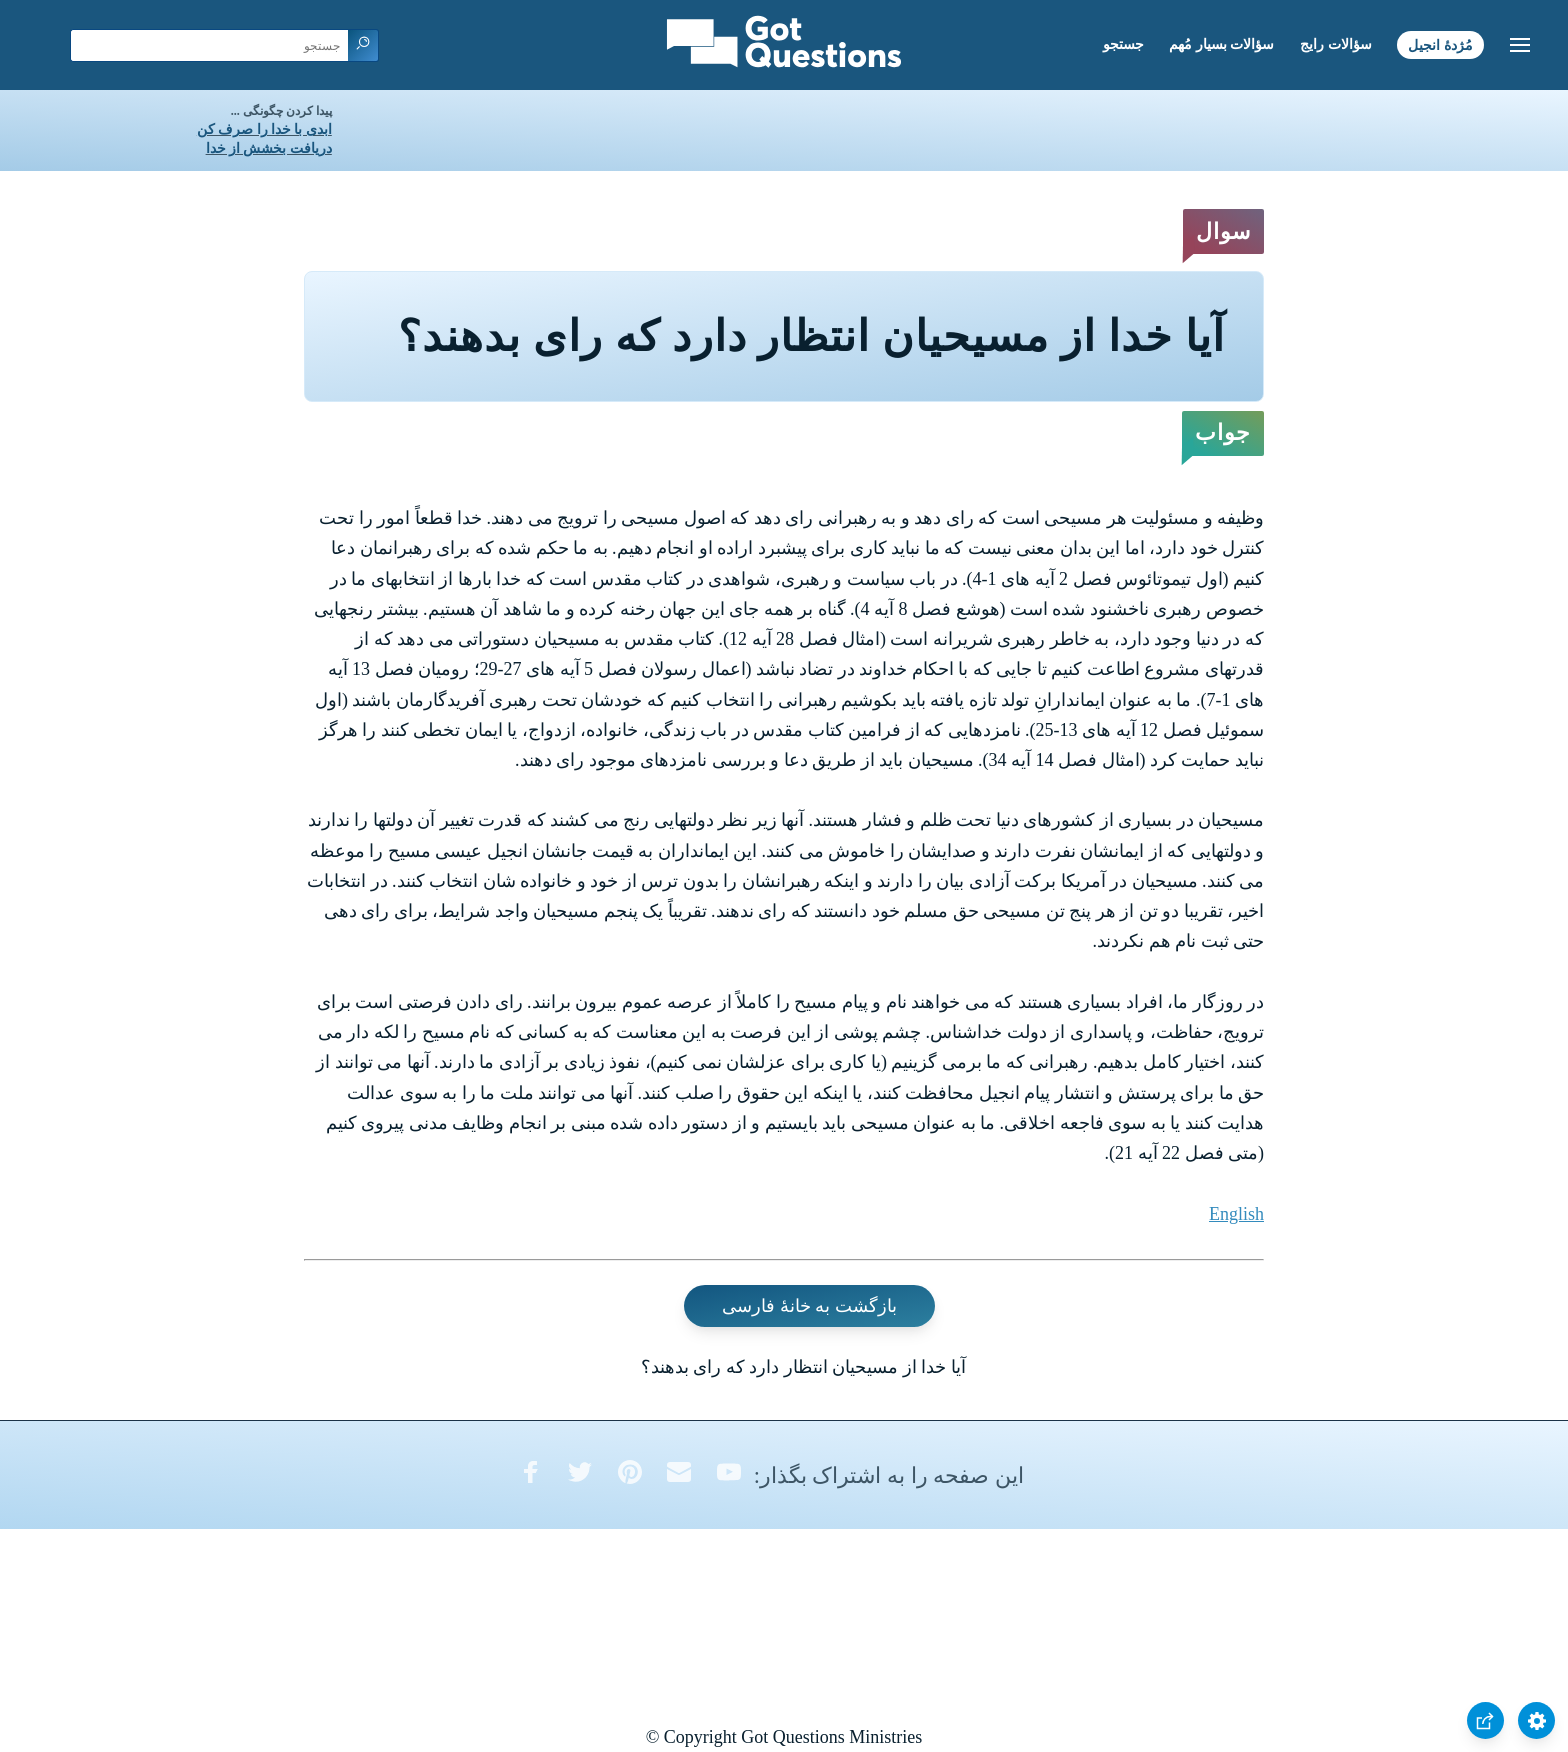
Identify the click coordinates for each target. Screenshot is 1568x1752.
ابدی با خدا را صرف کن (264, 129)
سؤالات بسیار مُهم (1221, 44)
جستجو (1123, 44)
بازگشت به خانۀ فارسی (809, 1306)
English (1236, 1214)
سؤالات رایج (1336, 44)
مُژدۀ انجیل (1440, 44)
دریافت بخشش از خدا (269, 148)
